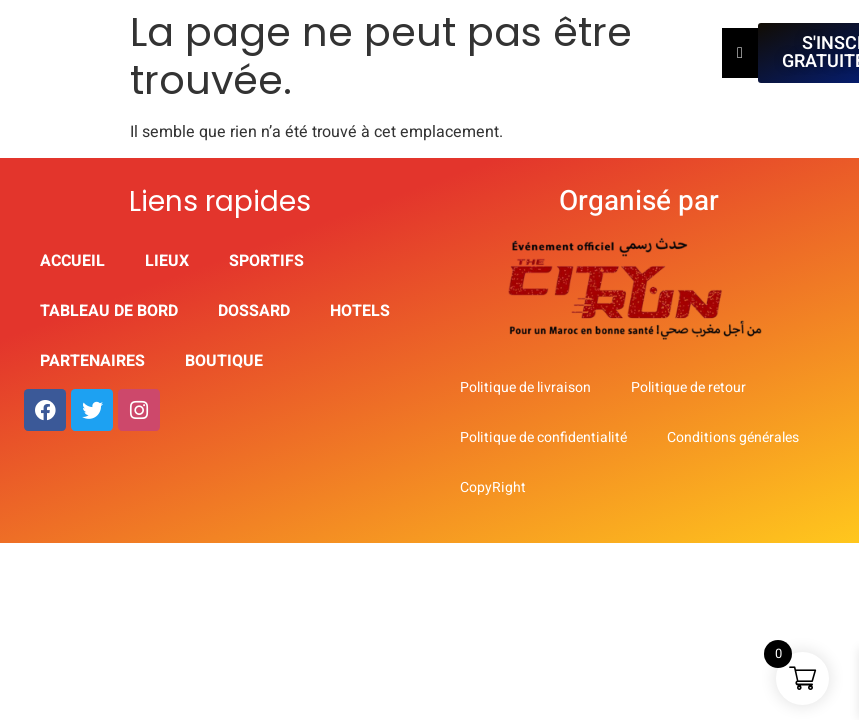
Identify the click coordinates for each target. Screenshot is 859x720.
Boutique (224, 361)
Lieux (167, 261)
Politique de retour (688, 387)
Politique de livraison (525, 387)
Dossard (254, 311)
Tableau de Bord (109, 311)
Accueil (72, 261)
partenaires (92, 361)
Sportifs (266, 261)
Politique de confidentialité (543, 437)
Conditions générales (733, 437)
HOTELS (360, 311)
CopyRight (493, 487)
